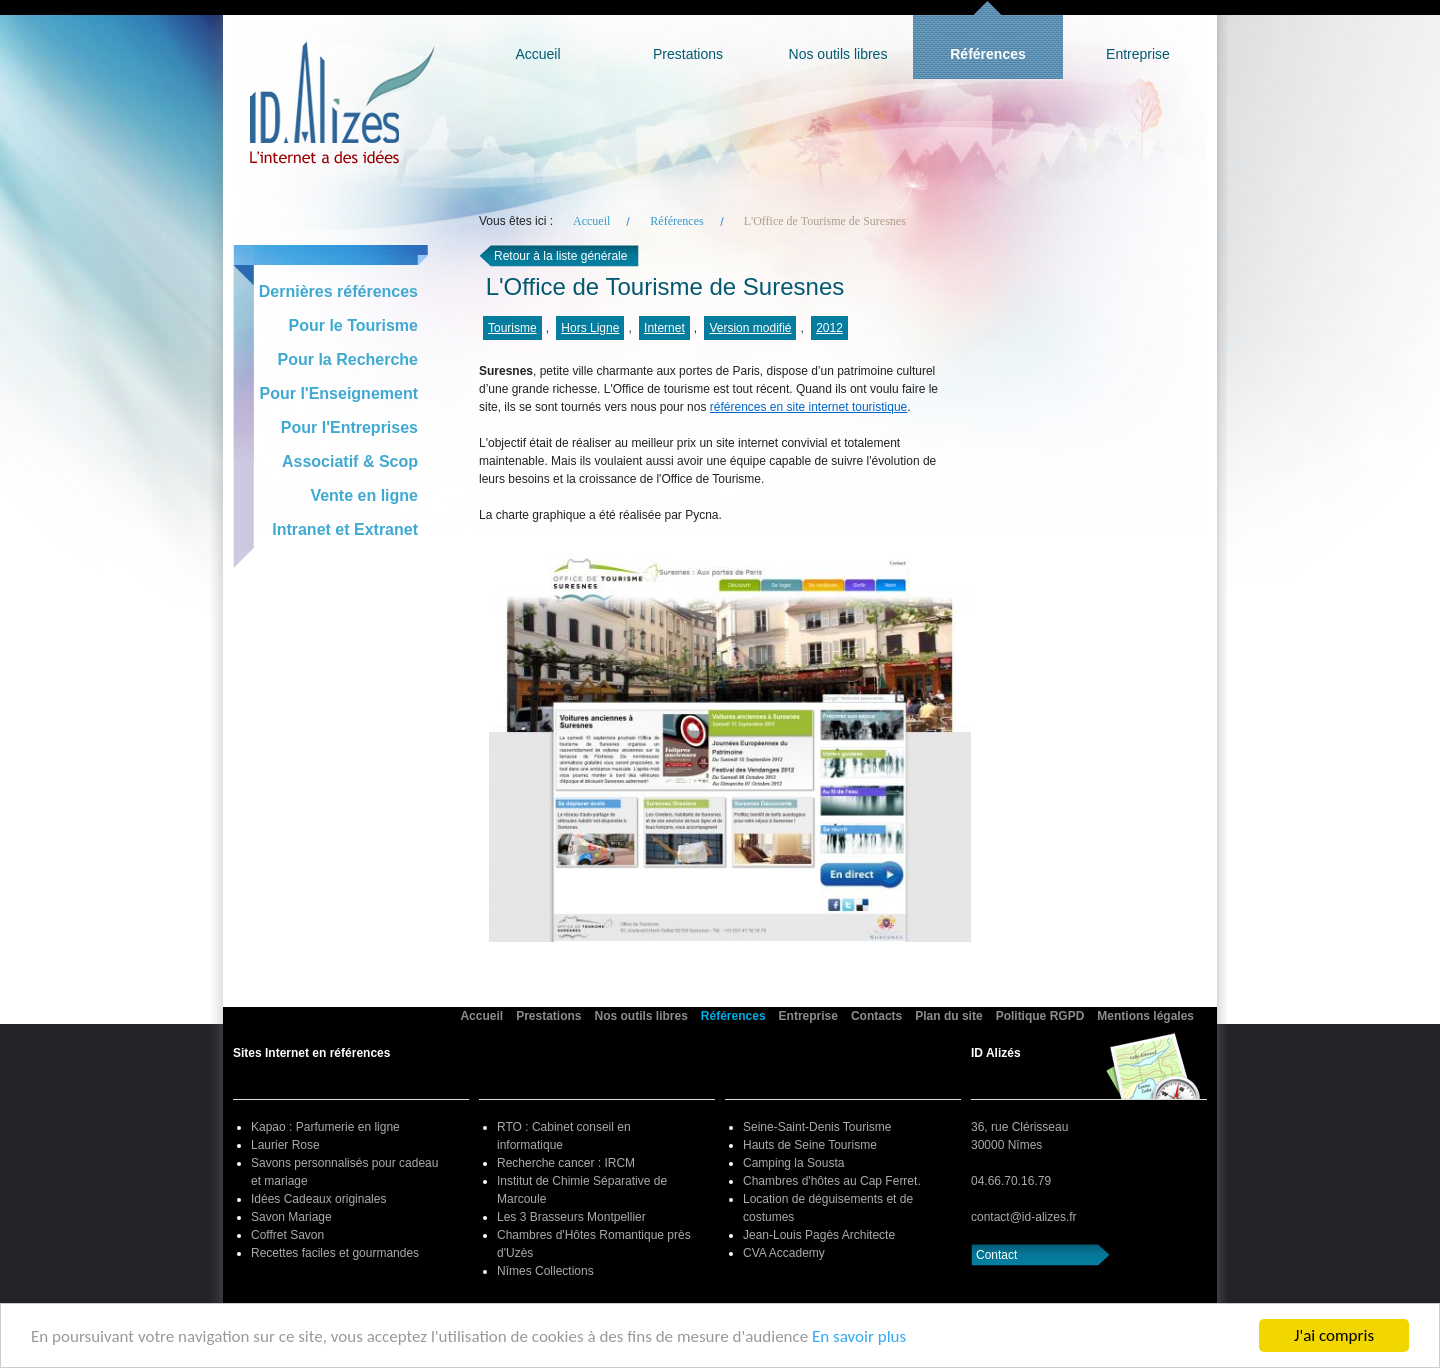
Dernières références (338, 291)
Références (988, 54)
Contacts (876, 1016)
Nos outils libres (838, 54)
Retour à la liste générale (560, 256)
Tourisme (512, 328)
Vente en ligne (364, 495)
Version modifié (750, 328)
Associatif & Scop (350, 461)
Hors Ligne (590, 328)
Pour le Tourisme (353, 325)
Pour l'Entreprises (349, 427)
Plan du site (948, 1016)
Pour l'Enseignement (339, 393)
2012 (829, 328)
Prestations (688, 54)
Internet (664, 328)
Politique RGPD (1040, 1016)
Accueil (537, 54)
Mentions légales (1145, 1016)
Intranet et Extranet (345, 529)
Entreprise (1138, 54)
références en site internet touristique (808, 407)
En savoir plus (859, 1336)
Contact (996, 1255)
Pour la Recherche (348, 359)
